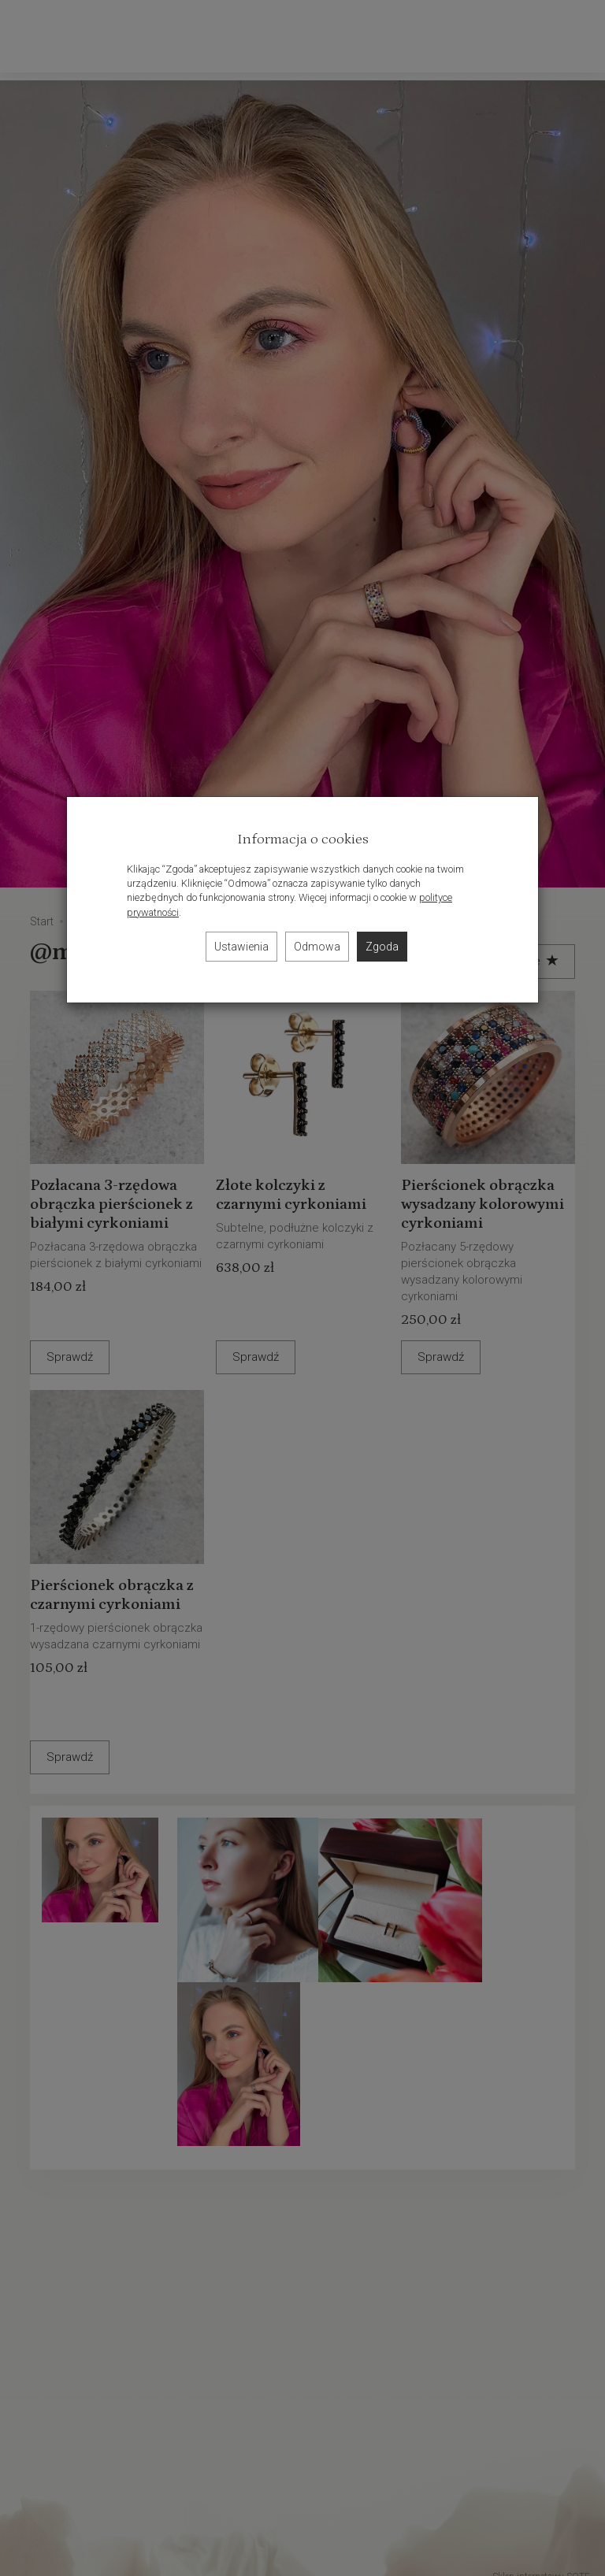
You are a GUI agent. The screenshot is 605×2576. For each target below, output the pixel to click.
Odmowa (317, 946)
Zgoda (382, 946)
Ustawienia (241, 946)
